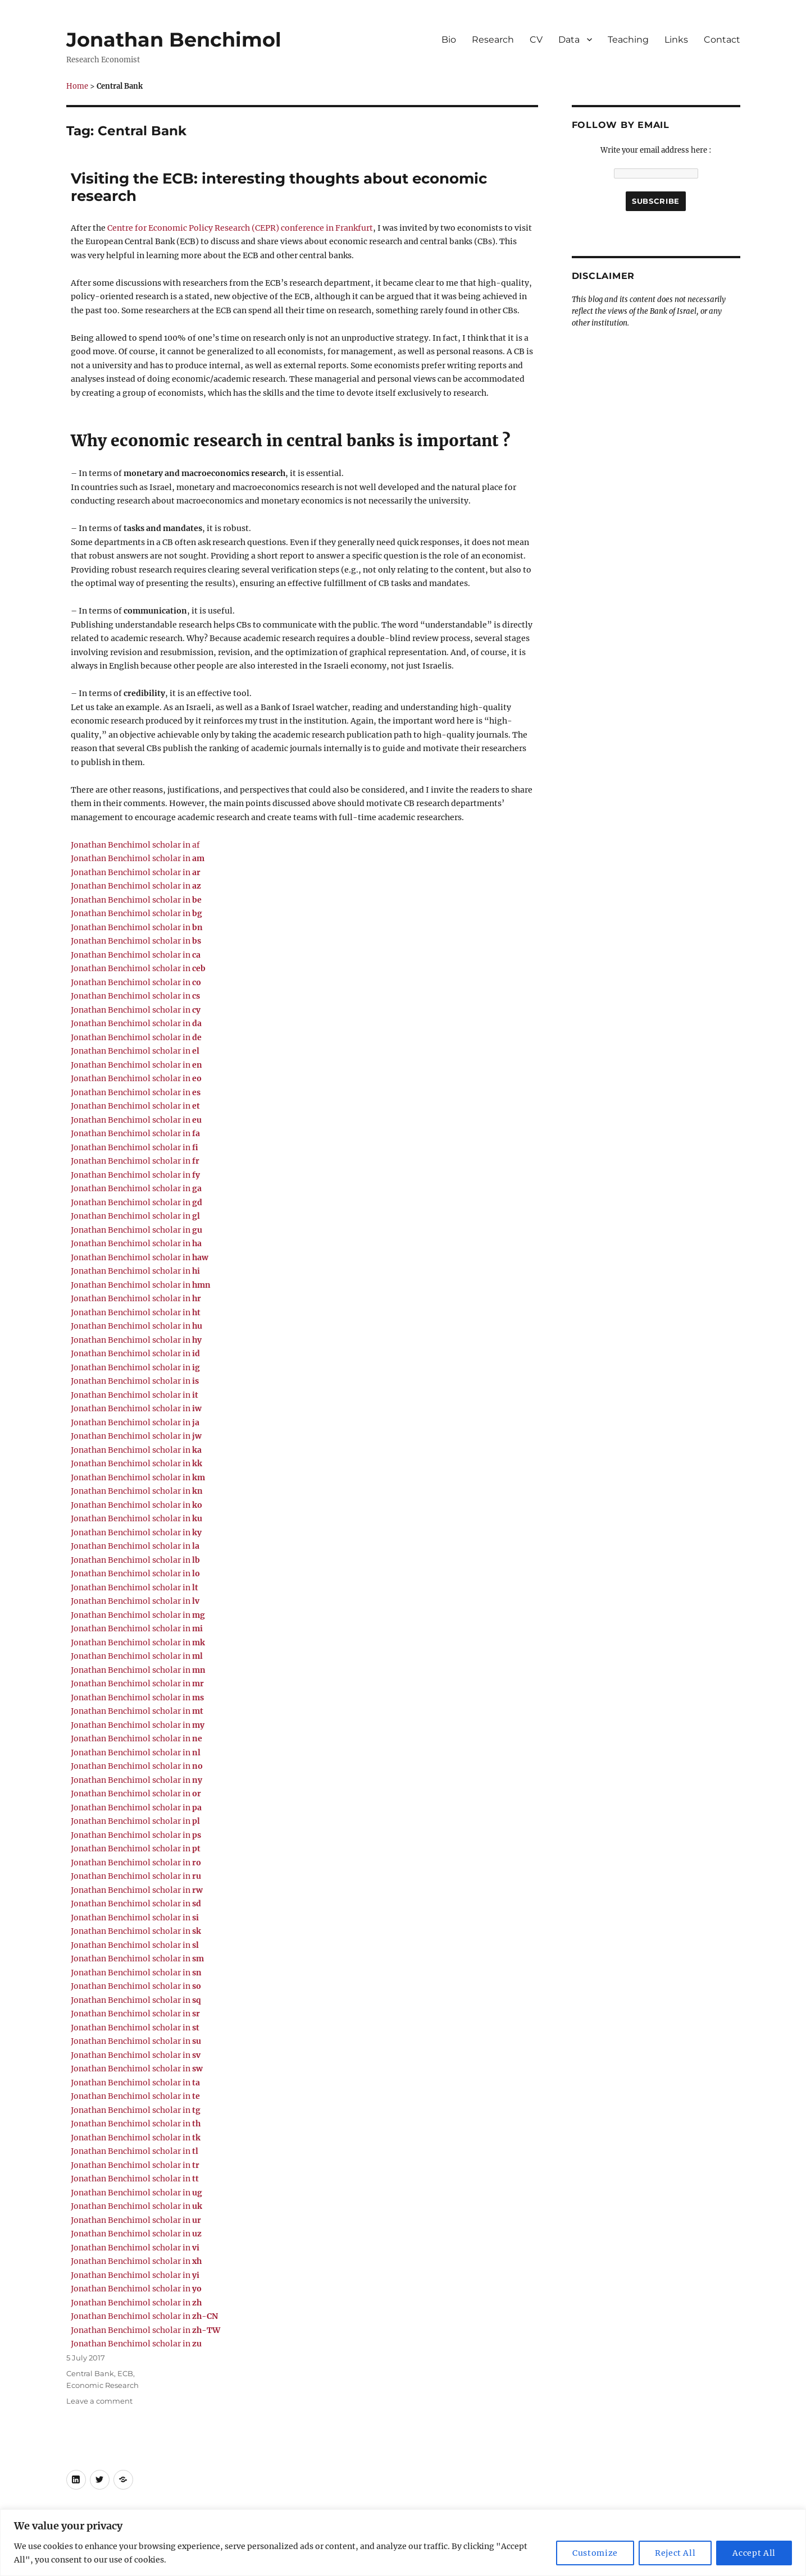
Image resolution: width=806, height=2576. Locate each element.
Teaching (628, 39)
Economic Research (102, 2385)
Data (569, 39)
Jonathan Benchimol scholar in (137, 858)
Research (493, 39)
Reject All (675, 2553)
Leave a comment (99, 2400)
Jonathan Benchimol (173, 40)
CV (536, 39)
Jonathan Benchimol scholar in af (135, 845)
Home (77, 85)
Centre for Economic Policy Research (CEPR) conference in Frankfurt (240, 228)
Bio (448, 39)
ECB (125, 2373)
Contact (722, 39)
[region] (403, 2542)
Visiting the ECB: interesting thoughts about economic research (279, 187)
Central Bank (90, 2373)
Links (676, 39)
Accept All (754, 2553)
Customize (595, 2553)
